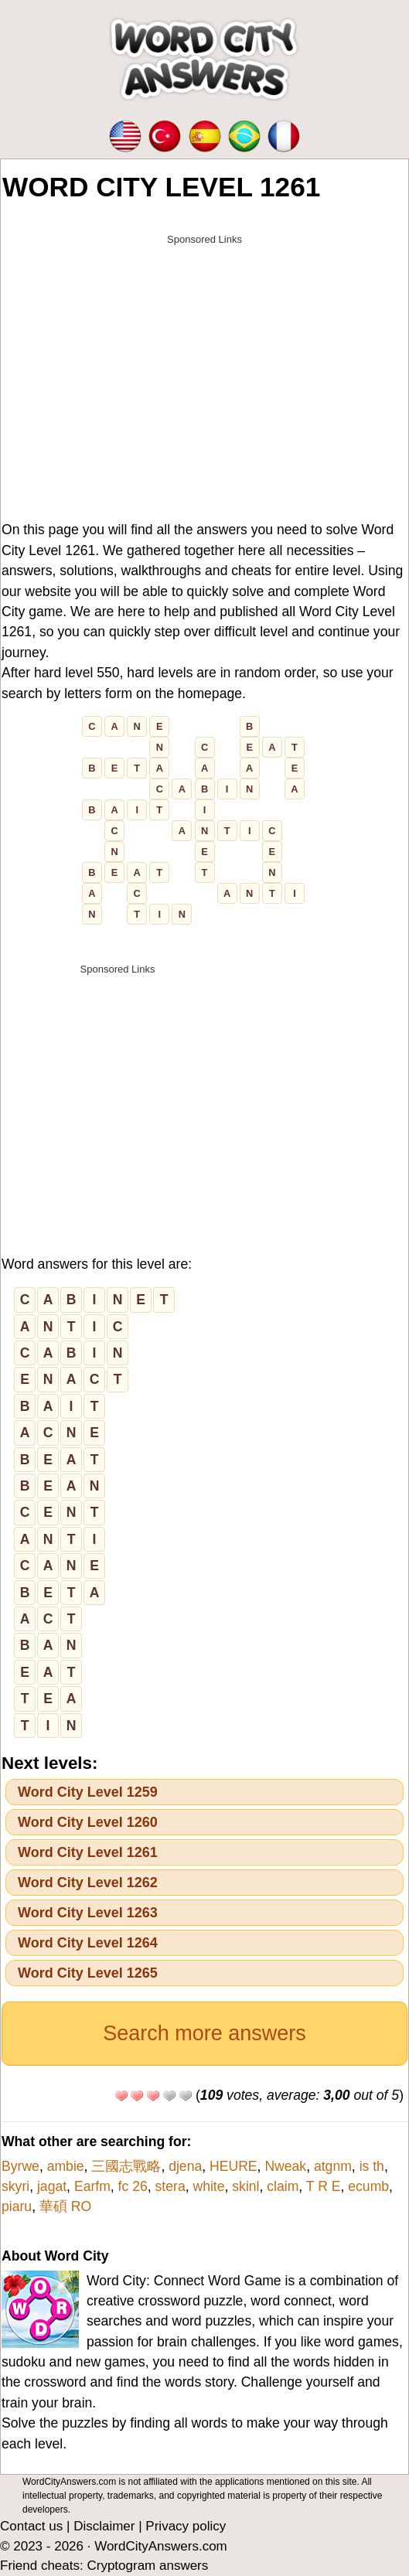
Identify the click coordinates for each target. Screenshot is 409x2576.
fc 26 (133, 2186)
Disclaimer (104, 2526)
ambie (65, 2166)
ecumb (368, 2186)
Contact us (31, 2526)
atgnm (333, 2166)
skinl (245, 2186)
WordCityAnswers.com (160, 2546)
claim (282, 2186)
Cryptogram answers (147, 2565)
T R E (323, 2186)
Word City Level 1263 (88, 1912)
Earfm (92, 2186)
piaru (17, 2206)
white (208, 2186)
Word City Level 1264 (88, 1943)
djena (185, 2166)
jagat (51, 2186)
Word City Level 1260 (88, 1822)
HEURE (233, 2166)
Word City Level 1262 (88, 1882)
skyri (15, 2186)
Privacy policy (185, 2526)
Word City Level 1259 (88, 1792)
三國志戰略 (126, 2166)
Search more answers (204, 2033)
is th (372, 2166)
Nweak (285, 2166)
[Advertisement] (204, 361)
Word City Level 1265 (88, 1973)
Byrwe (20, 2166)
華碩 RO (65, 2206)
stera (170, 2186)
